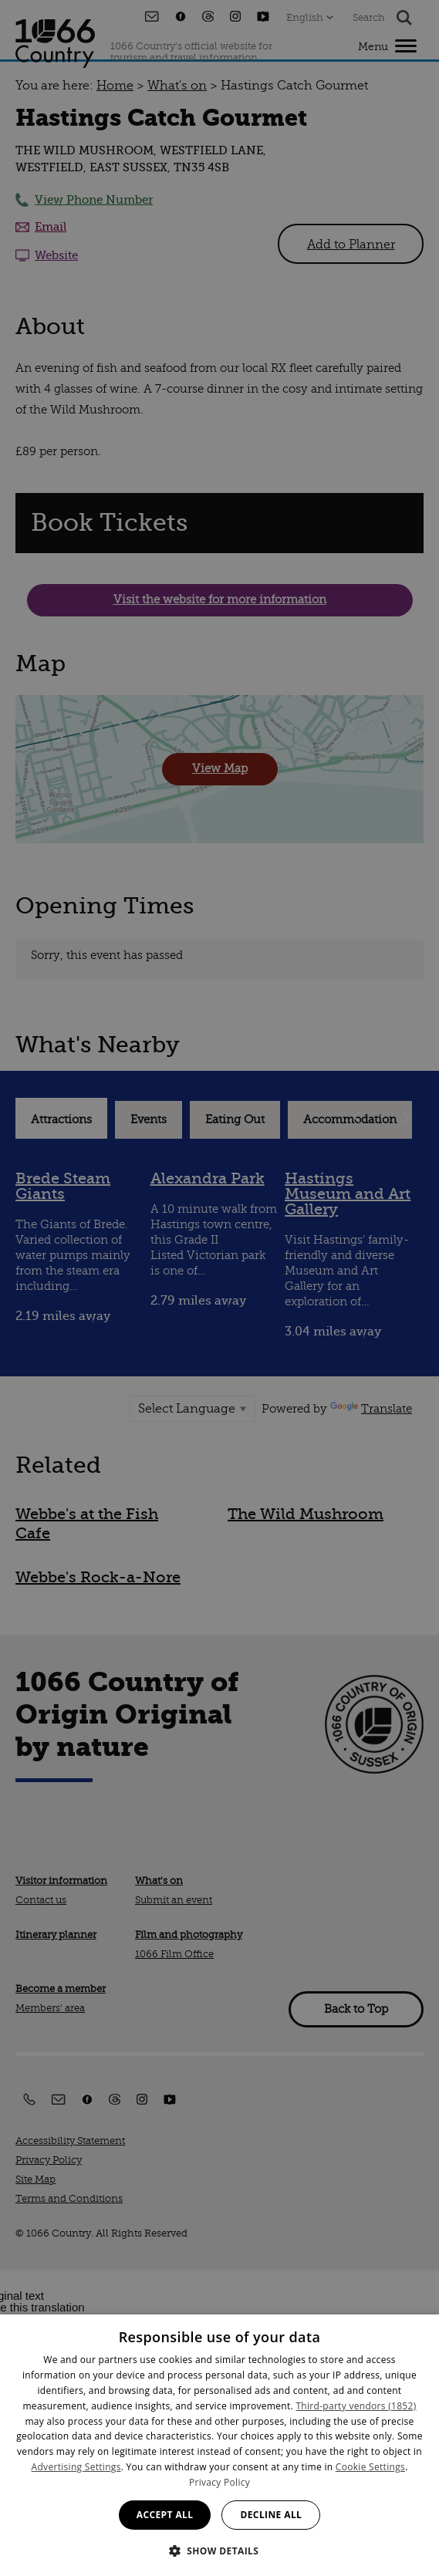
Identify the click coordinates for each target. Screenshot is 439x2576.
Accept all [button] (165, 2514)
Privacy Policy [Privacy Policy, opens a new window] (219, 2482)
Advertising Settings (76, 2466)
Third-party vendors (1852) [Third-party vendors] (355, 2405)
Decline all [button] (271, 2514)
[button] (220, 2549)
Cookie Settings (370, 2466)
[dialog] (219, 2445)
